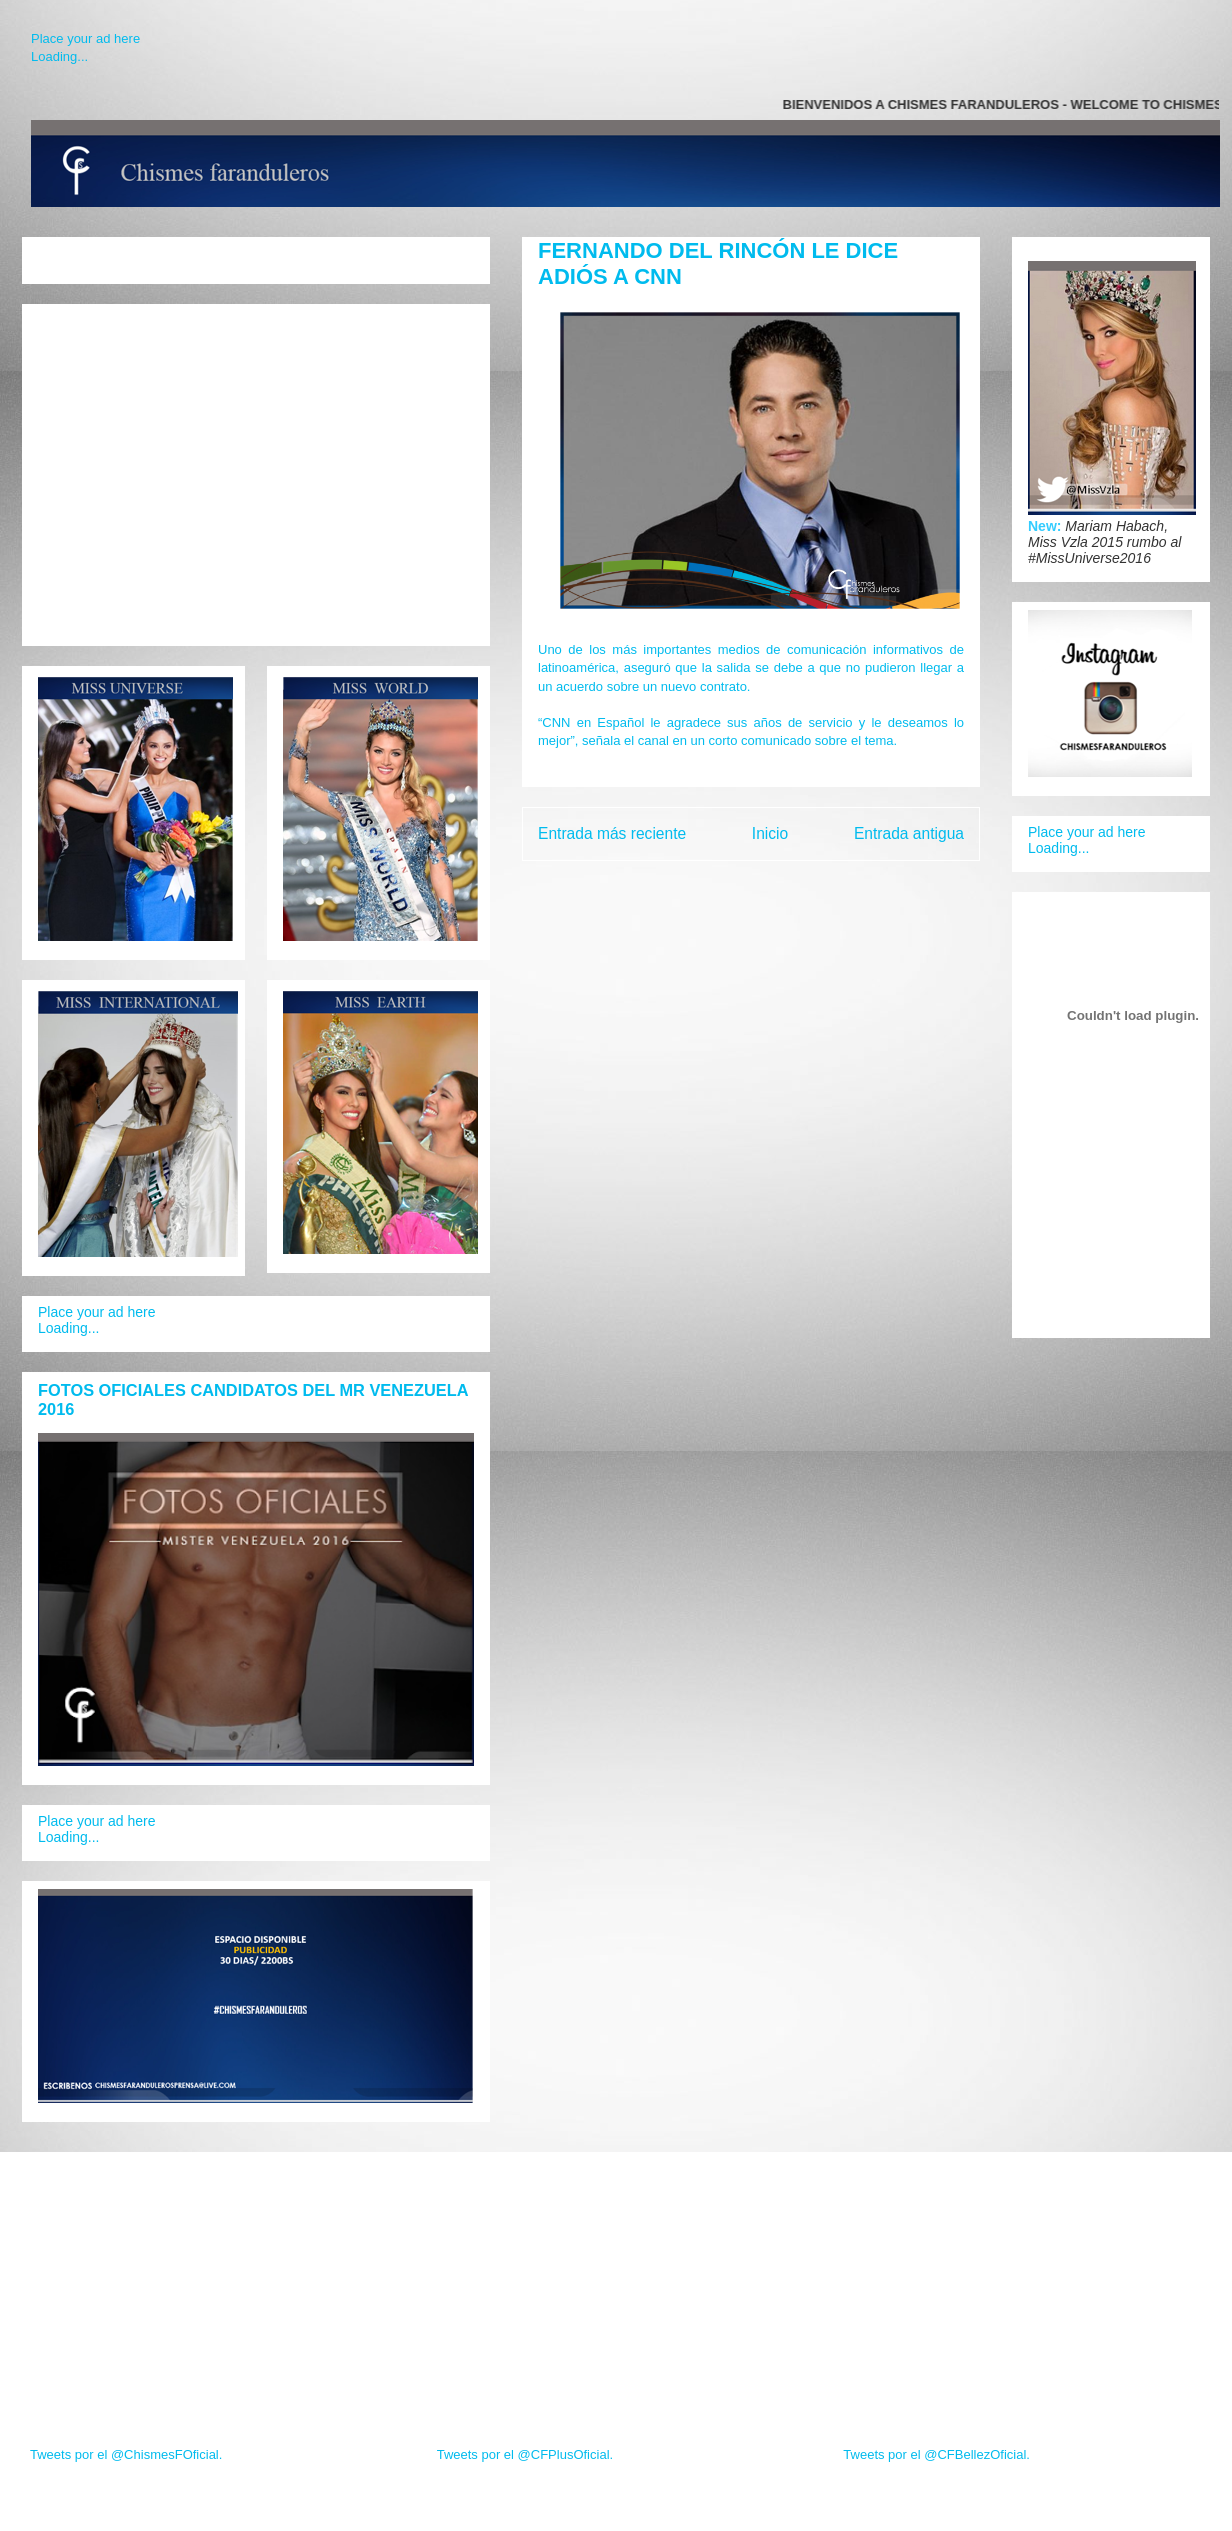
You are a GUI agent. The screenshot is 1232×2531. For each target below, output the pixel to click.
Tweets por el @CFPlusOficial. (525, 2454)
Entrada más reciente (612, 833)
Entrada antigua (909, 833)
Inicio (770, 833)
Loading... (59, 56)
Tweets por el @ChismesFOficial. (126, 2454)
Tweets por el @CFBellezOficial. (936, 2454)
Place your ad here (85, 38)
